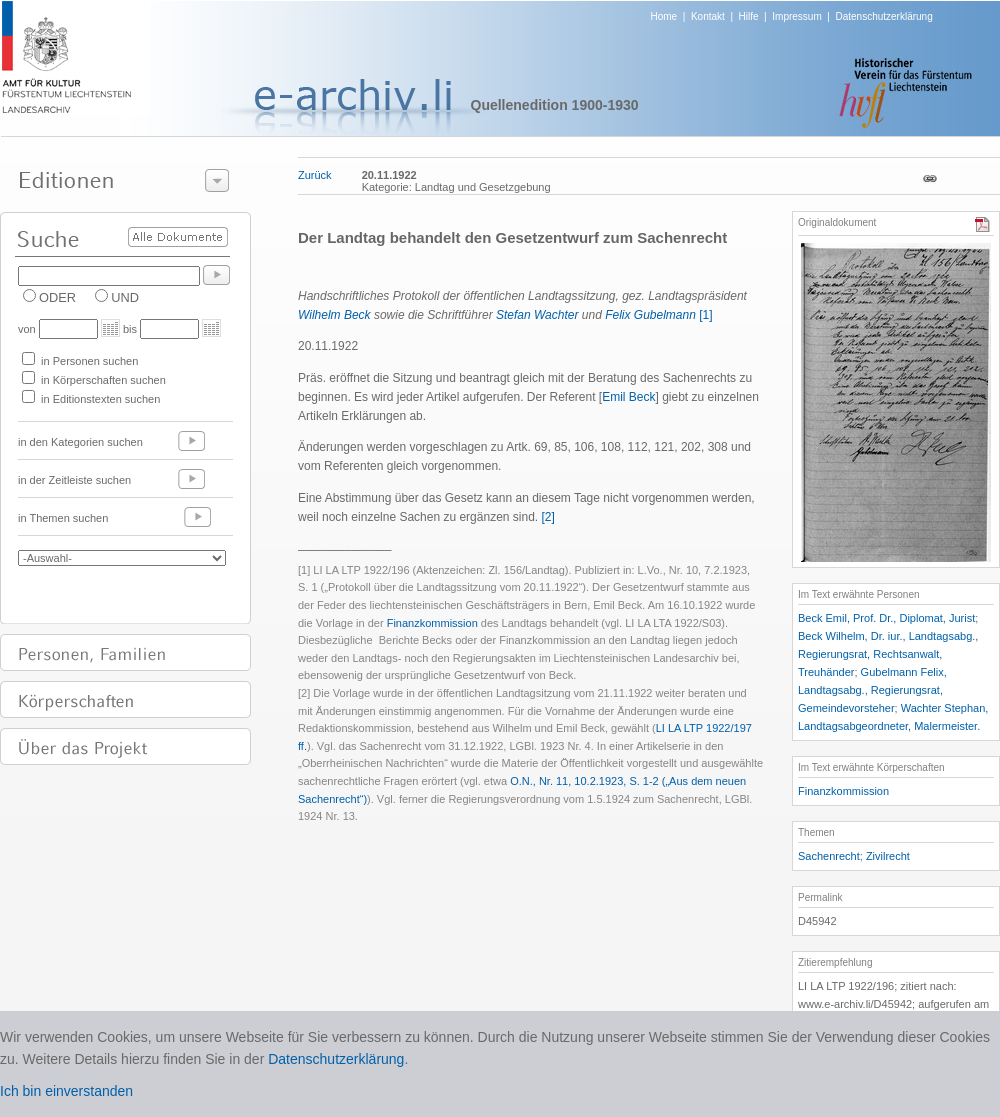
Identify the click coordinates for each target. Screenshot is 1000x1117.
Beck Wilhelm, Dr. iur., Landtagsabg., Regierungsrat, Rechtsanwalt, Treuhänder (888, 654)
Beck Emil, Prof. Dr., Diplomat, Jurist (886, 618)
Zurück (315, 175)
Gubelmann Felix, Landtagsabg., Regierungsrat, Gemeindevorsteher (872, 690)
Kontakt (708, 16)
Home (664, 16)
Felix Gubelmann (650, 315)
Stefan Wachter (537, 315)
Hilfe (749, 16)
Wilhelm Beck (334, 315)
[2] (548, 517)
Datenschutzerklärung (883, 16)
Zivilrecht (888, 856)
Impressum (796, 16)
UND (125, 297)
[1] (705, 315)
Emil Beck (628, 397)
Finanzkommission (432, 623)
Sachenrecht (829, 856)
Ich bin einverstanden (66, 1091)
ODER (57, 297)
